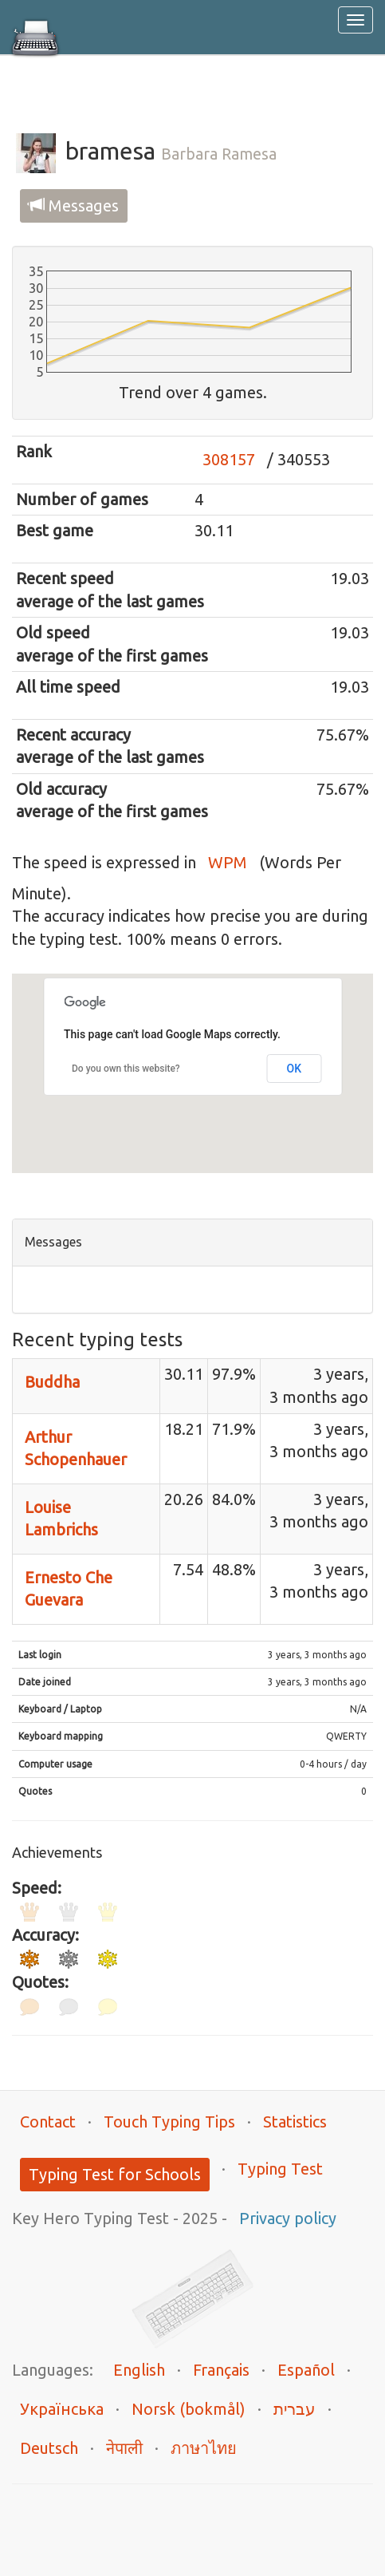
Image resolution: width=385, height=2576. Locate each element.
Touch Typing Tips (169, 2121)
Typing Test (280, 2168)
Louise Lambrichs (61, 1518)
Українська (62, 2409)
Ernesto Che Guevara (68, 1589)
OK (294, 1068)
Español (306, 2370)
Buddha (52, 1382)
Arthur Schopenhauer (76, 1448)
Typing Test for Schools (115, 2174)
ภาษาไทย (204, 2448)
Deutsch (49, 2448)
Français (221, 2370)
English (139, 2370)
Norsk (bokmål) (189, 2409)
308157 (228, 459)
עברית (294, 2409)
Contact (48, 2121)
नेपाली (124, 2448)
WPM (227, 862)
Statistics (295, 2121)
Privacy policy (287, 2218)
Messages (74, 205)
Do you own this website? (126, 1068)
